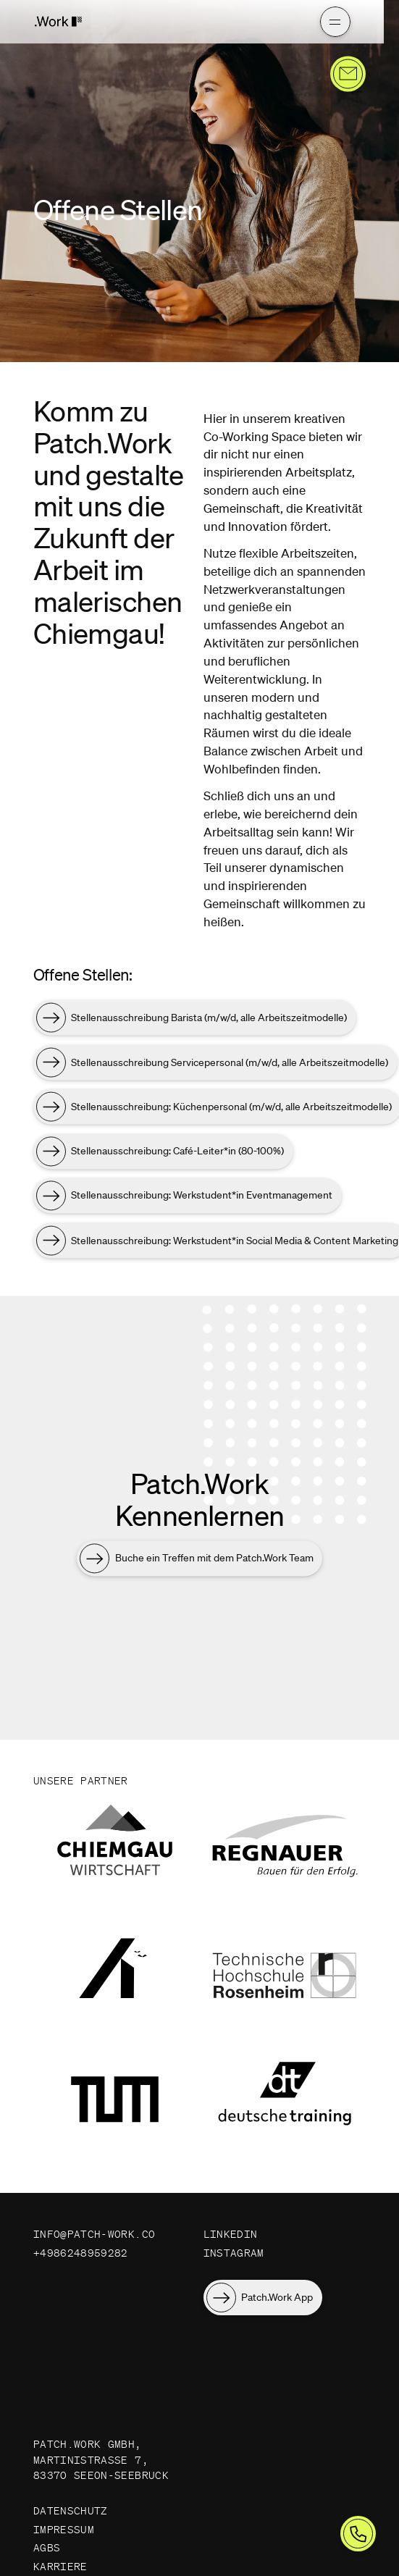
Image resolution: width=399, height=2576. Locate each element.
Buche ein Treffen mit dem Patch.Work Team (214, 1560)
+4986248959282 (80, 2253)
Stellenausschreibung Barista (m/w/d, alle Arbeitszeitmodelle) (209, 1020)
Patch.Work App (277, 2297)
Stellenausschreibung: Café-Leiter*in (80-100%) (177, 1153)
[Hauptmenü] (298, 22)
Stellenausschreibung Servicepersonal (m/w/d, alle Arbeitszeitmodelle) (229, 1064)
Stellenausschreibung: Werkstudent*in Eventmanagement (201, 1197)
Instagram (233, 2253)
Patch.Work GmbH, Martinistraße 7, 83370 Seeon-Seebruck (101, 2460)
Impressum (63, 2529)
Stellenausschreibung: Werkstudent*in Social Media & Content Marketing (234, 1242)
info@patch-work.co (94, 2234)
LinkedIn (230, 2234)
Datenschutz (70, 2510)
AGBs (46, 2547)
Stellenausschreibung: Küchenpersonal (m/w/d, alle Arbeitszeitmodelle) (231, 1109)
